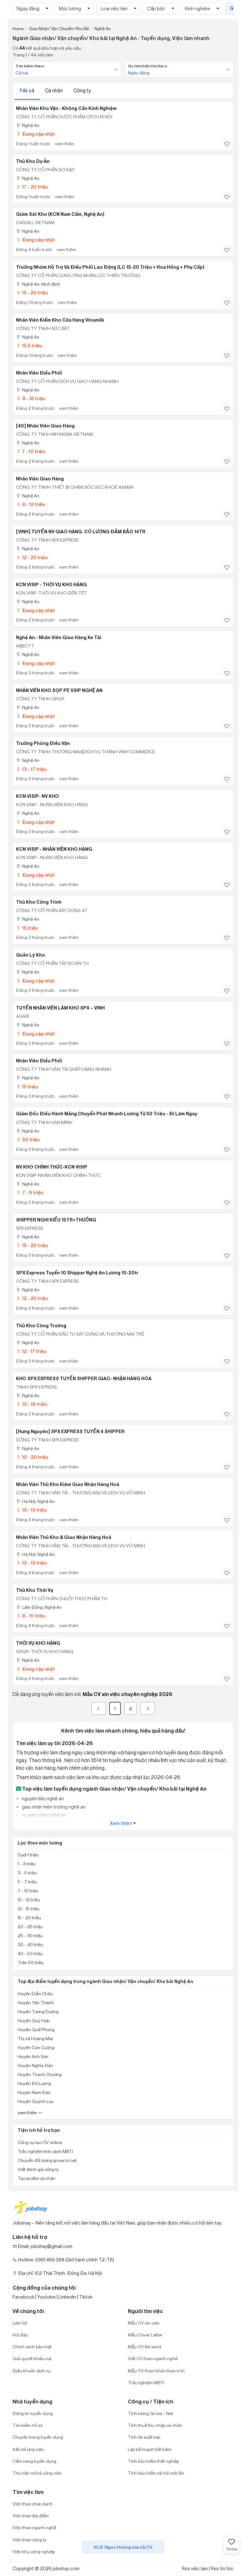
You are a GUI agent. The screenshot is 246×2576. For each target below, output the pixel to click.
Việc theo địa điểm (30, 2515)
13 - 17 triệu (31, 769)
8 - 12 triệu (30, 504)
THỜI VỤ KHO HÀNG (38, 1643)
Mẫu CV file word (144, 2346)
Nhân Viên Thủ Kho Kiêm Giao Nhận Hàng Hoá (67, 1484)
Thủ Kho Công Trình (39, 902)
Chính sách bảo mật (32, 2346)
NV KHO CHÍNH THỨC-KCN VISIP (51, 1166)
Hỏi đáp (20, 2334)
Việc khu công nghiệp (33, 2551)
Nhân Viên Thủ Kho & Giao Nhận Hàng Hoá (63, 1537)
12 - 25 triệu (31, 557)
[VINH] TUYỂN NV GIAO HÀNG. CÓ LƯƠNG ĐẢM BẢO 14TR (80, 531)
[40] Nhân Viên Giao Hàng (45, 425)
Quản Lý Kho (30, 955)
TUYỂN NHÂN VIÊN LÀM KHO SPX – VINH (60, 1007)
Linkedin (67, 2296)
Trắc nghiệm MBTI (146, 2382)
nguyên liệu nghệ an (42, 1798)
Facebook (23, 2296)
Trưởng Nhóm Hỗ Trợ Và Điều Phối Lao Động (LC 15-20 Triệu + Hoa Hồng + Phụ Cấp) (110, 267)
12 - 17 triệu (31, 1351)
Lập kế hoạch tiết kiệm (149, 2449)
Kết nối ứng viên (28, 2449)
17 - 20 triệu (32, 186)
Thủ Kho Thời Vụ (34, 1590)
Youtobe (46, 2296)
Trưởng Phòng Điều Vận (43, 743)
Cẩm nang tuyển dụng (34, 2461)
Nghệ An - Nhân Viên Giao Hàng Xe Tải (58, 637)
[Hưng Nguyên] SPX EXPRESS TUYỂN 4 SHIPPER (70, 1431)
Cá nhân (54, 90)
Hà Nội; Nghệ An (35, 1501)
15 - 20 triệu (32, 292)
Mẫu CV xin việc (144, 2322)
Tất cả (27, 90)
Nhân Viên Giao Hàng (40, 478)
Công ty (82, 90)
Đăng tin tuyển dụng (32, 2413)
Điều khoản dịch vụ (31, 2370)
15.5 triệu (29, 345)
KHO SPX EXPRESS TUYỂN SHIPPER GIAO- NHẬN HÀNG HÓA (84, 1378)
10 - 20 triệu (32, 1457)
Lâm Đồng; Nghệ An (39, 1607)
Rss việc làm (195, 2568)
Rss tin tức (222, 2568)
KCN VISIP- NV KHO (37, 796)
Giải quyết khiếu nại (32, 2358)
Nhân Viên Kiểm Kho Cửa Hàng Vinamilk (60, 320)
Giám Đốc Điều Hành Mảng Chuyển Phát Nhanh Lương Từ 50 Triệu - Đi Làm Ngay (106, 1113)
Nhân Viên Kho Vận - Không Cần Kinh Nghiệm (66, 108)
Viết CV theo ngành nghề (152, 2358)
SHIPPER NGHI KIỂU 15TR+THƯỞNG (56, 1219)
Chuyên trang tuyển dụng (37, 2437)
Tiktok (86, 2296)
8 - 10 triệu (30, 1615)
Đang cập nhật (35, 134)
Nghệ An (27, 125)
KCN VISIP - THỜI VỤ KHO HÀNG (51, 584)
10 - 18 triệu (31, 1404)
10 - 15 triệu (31, 1510)
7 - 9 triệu (29, 1192)
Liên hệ (19, 2322)
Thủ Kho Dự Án (33, 161)
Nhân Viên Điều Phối (39, 372)
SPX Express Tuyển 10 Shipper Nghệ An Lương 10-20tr (77, 1272)
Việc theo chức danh (32, 2503)
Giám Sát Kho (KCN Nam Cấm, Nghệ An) (60, 214)
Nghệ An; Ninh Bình (38, 284)
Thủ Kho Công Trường (41, 1325)
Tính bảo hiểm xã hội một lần (156, 2473)
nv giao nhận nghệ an (43, 1815)
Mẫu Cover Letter (145, 2334)
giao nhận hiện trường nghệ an (53, 1806)
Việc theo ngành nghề (34, 2527)
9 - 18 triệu (30, 398)
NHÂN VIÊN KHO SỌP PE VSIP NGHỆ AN (59, 690)
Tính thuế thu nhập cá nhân (155, 2425)
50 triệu (27, 1139)
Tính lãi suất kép (144, 2437)
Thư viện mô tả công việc (37, 2473)
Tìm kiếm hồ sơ (27, 2425)
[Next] (147, 1708)
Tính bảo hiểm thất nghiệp (153, 2461)
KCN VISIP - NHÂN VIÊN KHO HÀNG (54, 849)
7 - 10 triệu (30, 451)
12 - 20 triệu (32, 1298)
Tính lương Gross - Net (150, 2413)
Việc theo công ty (29, 2539)
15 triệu (27, 928)
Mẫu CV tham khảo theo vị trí (156, 2370)
